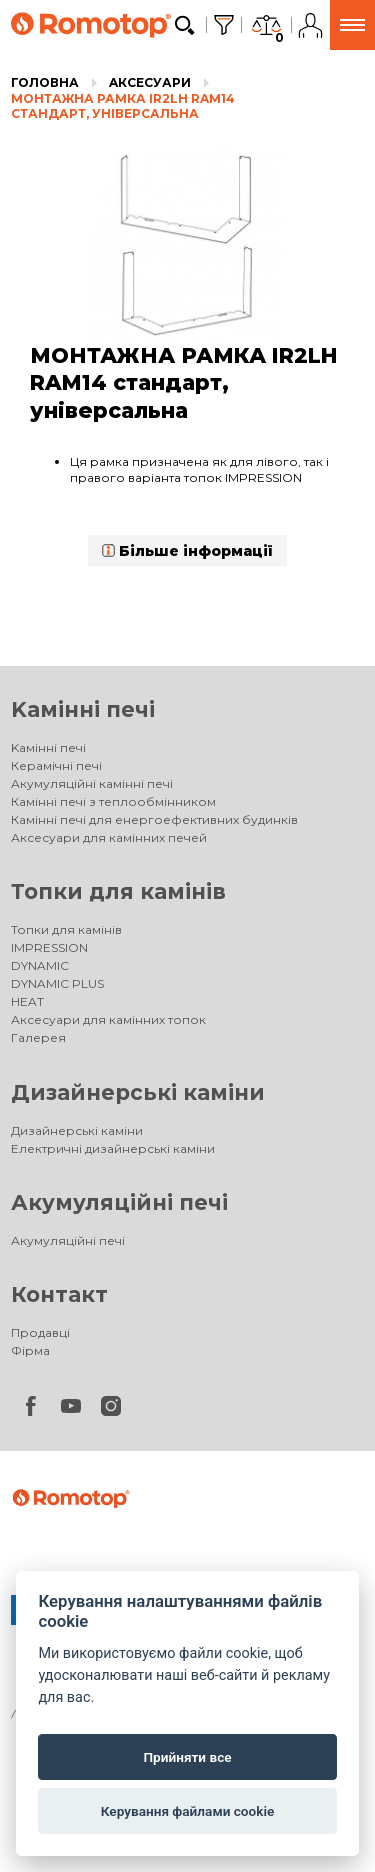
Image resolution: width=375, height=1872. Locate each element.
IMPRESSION (49, 947)
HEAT (27, 1001)
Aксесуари (150, 82)
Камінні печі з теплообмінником (113, 801)
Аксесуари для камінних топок (108, 1019)
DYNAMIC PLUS (57, 983)
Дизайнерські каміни (138, 1092)
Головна (45, 82)
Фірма (30, 1350)
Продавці (40, 1332)
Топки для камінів (118, 891)
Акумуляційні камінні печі (92, 783)
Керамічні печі (56, 765)
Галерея (38, 1037)
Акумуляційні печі (119, 1202)
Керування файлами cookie (188, 1811)
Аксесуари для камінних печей (109, 837)
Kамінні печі (83, 709)
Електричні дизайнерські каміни (113, 1148)
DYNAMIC (40, 965)
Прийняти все (187, 1757)
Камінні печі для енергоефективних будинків (154, 819)
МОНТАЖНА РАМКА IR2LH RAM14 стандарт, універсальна (123, 106)
